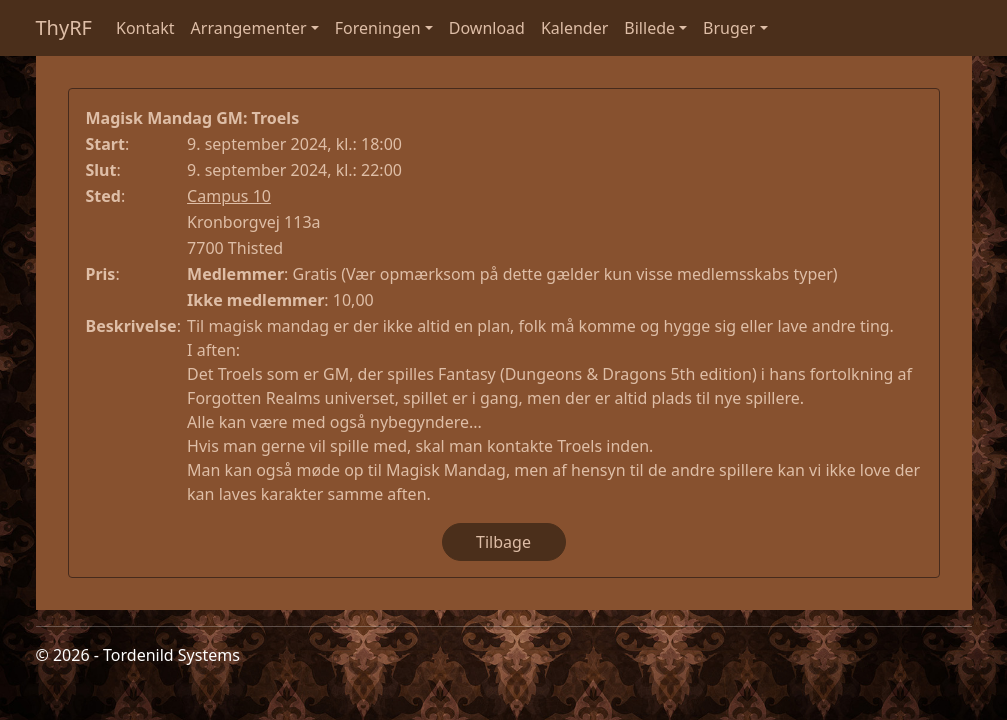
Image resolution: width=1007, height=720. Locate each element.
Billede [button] (649, 28)
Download (487, 28)
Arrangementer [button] (249, 28)
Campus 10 (229, 196)
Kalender (574, 28)
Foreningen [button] (378, 28)
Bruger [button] (729, 28)
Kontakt (145, 28)
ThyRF (64, 27)
